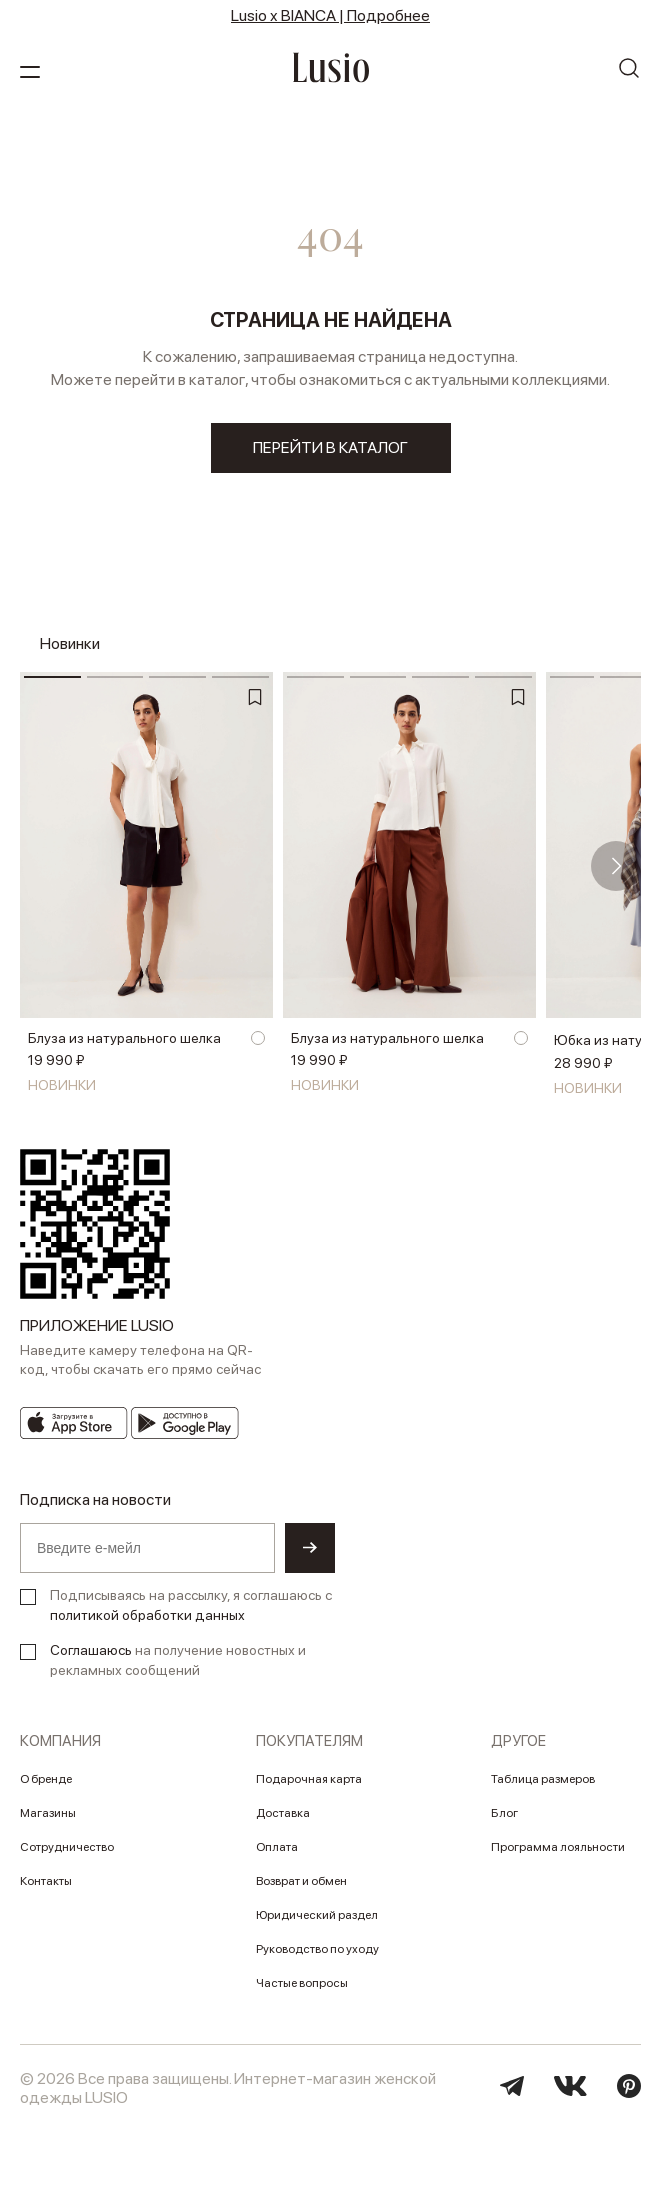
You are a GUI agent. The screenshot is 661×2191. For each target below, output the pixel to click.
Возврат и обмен (301, 1881)
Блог (504, 1813)
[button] (616, 866)
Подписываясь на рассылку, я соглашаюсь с (191, 1605)
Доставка (283, 1813)
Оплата (277, 1847)
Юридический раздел (317, 1915)
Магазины (48, 1813)
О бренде (46, 1779)
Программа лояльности (558, 1847)
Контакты (46, 1881)
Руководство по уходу (317, 1949)
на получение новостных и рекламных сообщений (178, 1660)
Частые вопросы (302, 1983)
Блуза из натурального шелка (124, 1038)
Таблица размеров (543, 1779)
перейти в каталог (330, 447)
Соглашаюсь (91, 1650)
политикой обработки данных (147, 1615)
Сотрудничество (67, 1847)
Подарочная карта (309, 1779)
